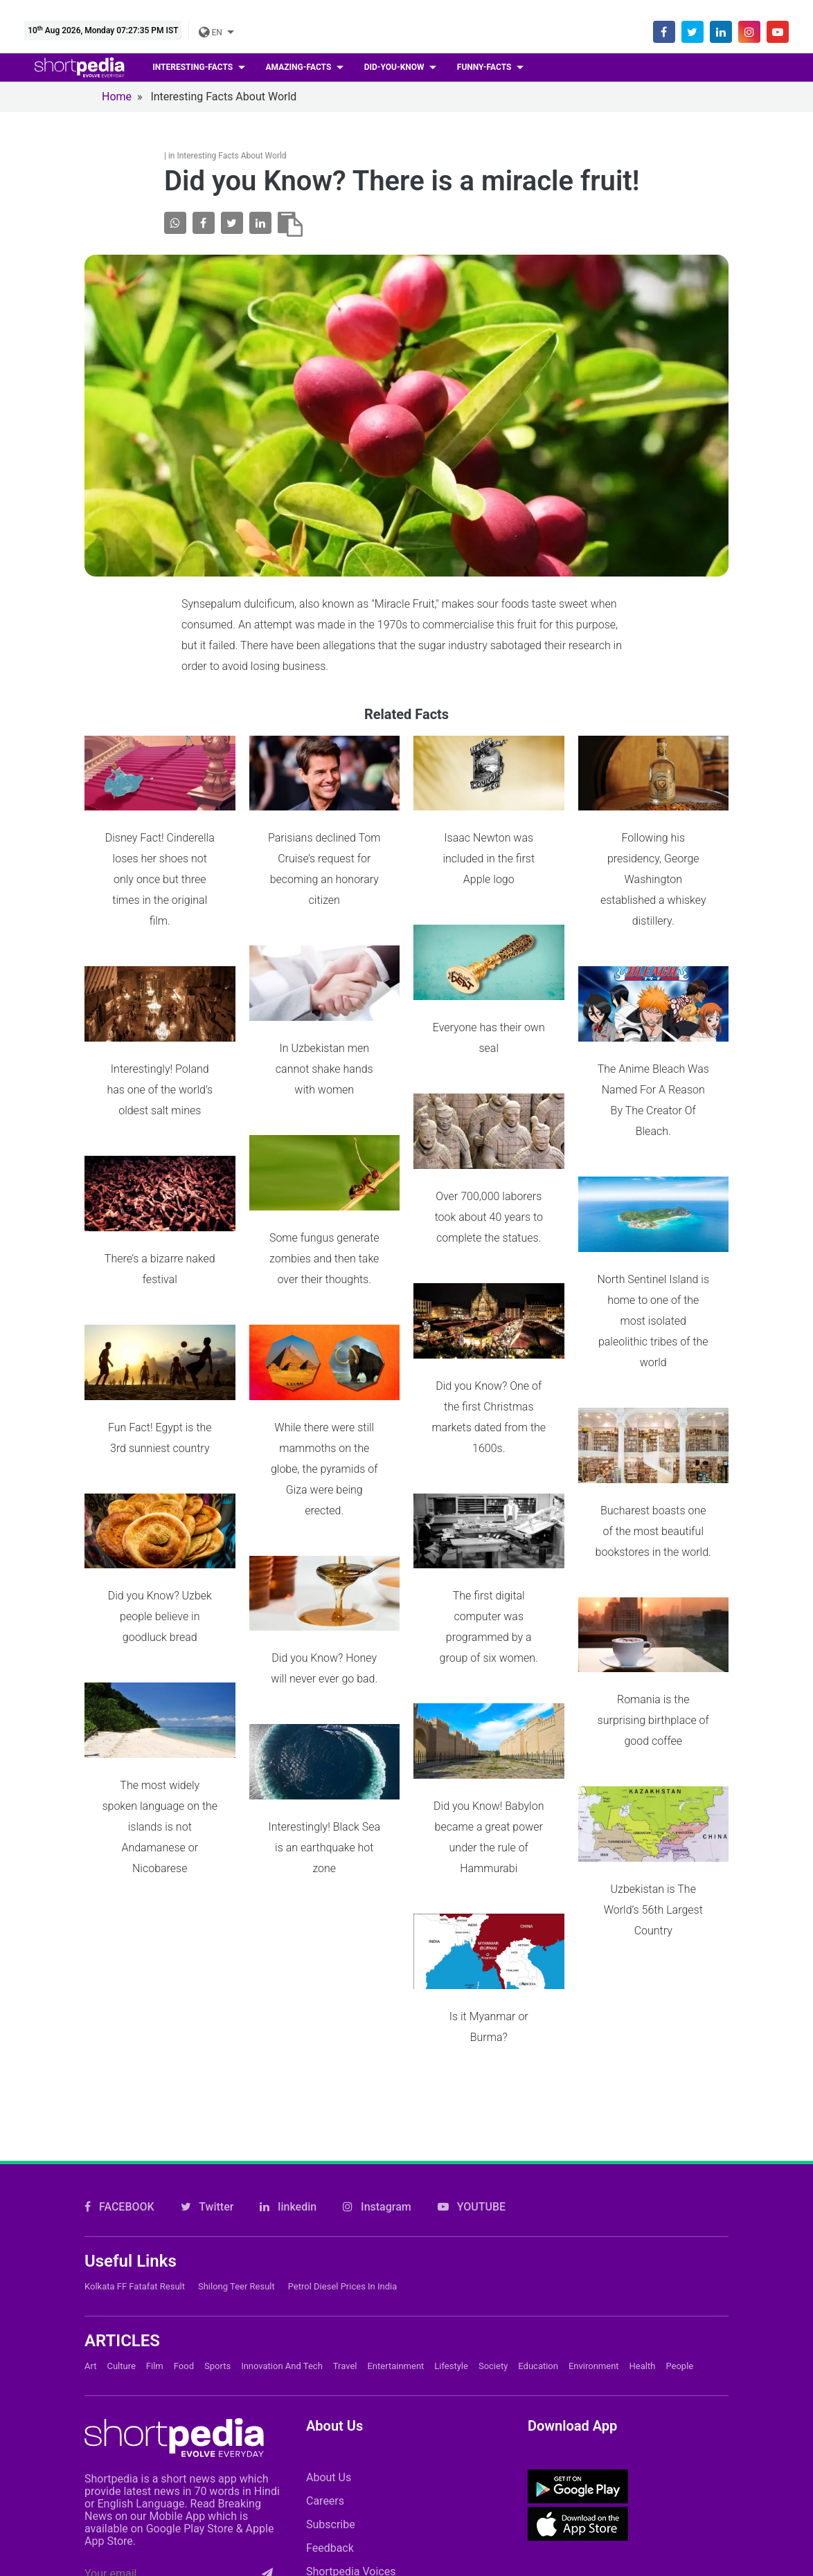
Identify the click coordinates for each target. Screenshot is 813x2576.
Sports (217, 2197)
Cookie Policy (460, 2502)
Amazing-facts (300, 67)
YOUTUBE (472, 2037)
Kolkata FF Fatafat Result (134, 2117)
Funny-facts (485, 67)
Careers (325, 2332)
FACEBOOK (119, 2037)
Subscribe (330, 2355)
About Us (328, 2308)
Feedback (330, 2379)
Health (642, 2197)
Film (154, 2197)
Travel (345, 2197)
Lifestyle (451, 2197)
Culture (121, 2197)
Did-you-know (395, 67)
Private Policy (626, 2502)
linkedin (288, 2037)
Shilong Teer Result (236, 2117)
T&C (707, 2502)
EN (211, 32)
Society (493, 2197)
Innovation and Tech (282, 2197)
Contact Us (361, 2502)
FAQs (543, 2502)
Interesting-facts (193, 67)
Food (184, 2197)
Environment (594, 2197)
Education (538, 2197)
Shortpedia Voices (351, 2402)
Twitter (207, 2037)
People (679, 2197)
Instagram (377, 2037)
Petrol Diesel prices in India (342, 2117)
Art (90, 2197)
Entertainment (395, 2197)
